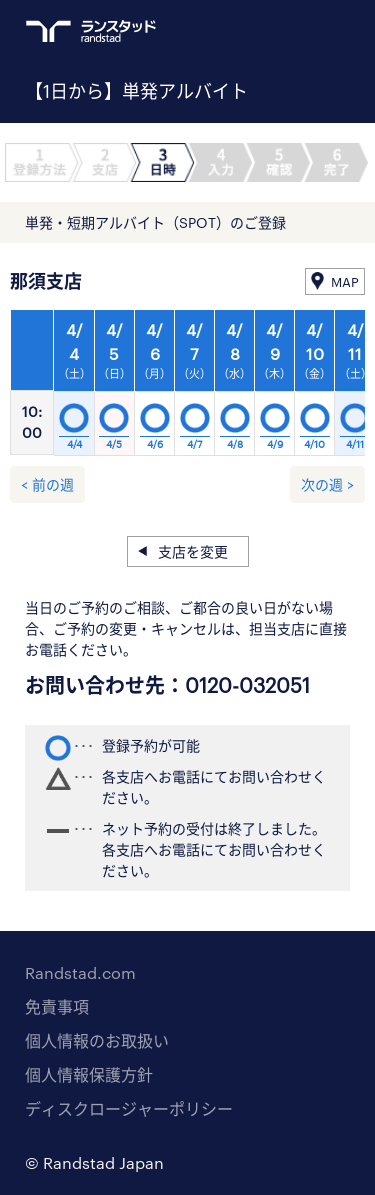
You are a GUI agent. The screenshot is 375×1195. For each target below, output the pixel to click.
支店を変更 (193, 551)
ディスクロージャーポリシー (129, 1108)
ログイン (301, 31)
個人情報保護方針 (89, 1074)
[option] (194, 388)
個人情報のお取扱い (97, 1040)
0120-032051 (247, 685)
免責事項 (57, 1006)
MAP (345, 282)
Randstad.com (80, 972)
